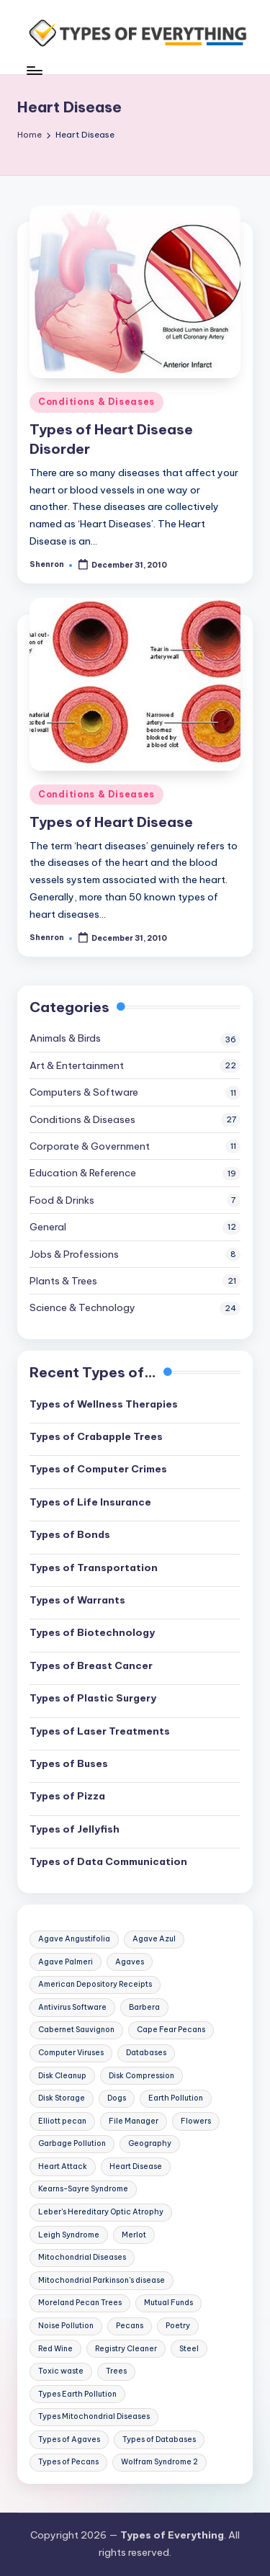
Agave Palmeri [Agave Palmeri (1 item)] (65, 1962)
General (48, 1226)
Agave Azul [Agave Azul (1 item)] (154, 1939)
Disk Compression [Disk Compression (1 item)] (141, 2075)
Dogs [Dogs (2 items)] (116, 2098)
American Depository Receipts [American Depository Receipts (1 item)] (95, 1984)
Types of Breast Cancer (91, 1665)
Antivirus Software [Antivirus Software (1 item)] (72, 2007)
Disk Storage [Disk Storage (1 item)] (61, 2098)
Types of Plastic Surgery (93, 1697)
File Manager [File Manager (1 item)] (133, 2121)
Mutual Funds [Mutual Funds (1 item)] (168, 2302)
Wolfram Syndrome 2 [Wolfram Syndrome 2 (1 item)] (159, 2462)
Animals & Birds (65, 1038)
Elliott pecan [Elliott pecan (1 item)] (62, 2121)
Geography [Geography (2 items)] (149, 2143)
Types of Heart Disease (111, 822)
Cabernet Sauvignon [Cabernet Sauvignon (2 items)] (76, 2029)
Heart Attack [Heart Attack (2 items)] (62, 2166)
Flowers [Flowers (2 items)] (196, 2121)
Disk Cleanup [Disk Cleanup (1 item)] (62, 2075)
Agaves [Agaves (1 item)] (129, 1962)
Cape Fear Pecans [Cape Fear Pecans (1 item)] (171, 2029)
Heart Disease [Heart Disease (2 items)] (135, 2166)
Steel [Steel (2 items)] (189, 2348)
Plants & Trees (63, 1280)
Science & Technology (82, 1307)
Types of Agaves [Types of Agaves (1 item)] (69, 2439)
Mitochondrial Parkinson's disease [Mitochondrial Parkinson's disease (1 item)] (101, 2280)
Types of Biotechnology (92, 1632)
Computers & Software (84, 1092)
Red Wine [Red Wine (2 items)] (55, 2348)
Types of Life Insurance (90, 1501)
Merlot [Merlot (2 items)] (134, 2235)
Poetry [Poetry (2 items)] (178, 2325)
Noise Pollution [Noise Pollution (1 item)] (66, 2325)
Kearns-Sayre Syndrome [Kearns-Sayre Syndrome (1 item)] (83, 2188)
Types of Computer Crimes (98, 1468)
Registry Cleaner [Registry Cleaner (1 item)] (126, 2348)
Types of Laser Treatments (100, 1731)
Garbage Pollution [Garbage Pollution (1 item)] (72, 2143)
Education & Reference (83, 1172)
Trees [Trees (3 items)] (116, 2371)
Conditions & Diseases (96, 401)
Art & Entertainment (77, 1065)
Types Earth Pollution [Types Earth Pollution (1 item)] (77, 2394)
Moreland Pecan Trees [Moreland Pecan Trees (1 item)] (80, 2302)
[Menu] (34, 70)
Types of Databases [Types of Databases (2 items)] (159, 2439)
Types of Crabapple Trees (96, 1436)
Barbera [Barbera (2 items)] (144, 2007)
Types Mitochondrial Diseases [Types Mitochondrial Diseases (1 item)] (94, 2416)
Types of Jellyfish (75, 1829)
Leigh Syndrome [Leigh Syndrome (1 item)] (68, 2235)
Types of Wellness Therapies (104, 1403)
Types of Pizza (67, 1795)
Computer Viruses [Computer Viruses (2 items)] (71, 2052)
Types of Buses (69, 1763)
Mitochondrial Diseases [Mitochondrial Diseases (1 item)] (82, 2257)
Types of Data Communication (108, 1861)
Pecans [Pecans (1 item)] (129, 2325)
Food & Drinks (62, 1200)
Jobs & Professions (74, 1254)
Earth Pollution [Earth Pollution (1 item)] (175, 2098)
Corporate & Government (90, 1146)
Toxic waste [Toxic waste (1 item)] (61, 2371)
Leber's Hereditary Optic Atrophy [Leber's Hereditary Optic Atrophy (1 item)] (100, 2212)
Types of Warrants (77, 1599)
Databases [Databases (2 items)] (146, 2052)
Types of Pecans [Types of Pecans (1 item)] (68, 2462)
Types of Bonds (70, 1534)
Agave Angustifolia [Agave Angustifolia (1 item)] (74, 1939)
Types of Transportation (94, 1567)
